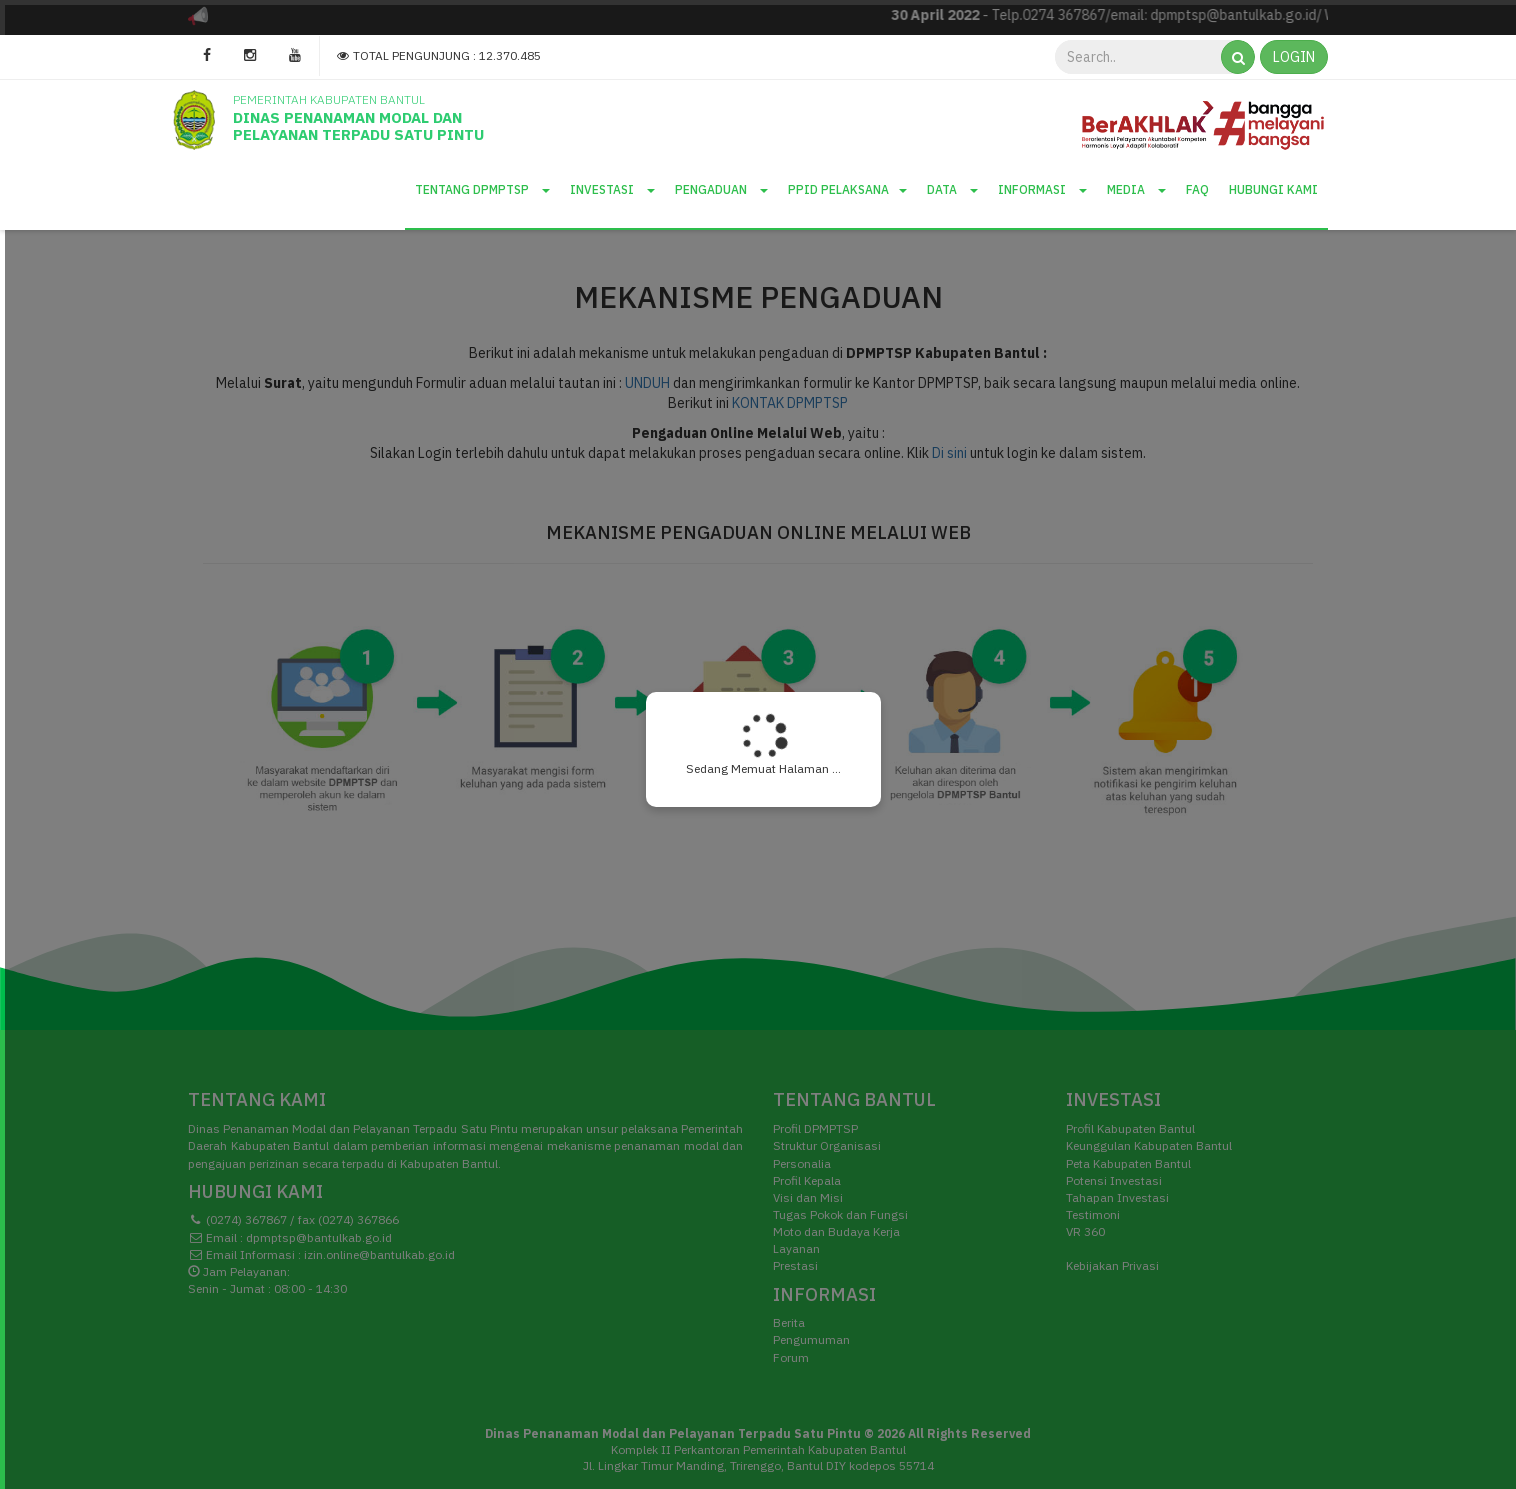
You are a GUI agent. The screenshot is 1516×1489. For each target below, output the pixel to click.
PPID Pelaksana (847, 189)
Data (952, 189)
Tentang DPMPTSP (482, 189)
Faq (1197, 189)
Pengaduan (721, 189)
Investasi (612, 189)
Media (1136, 189)
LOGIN (1294, 57)
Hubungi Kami (1273, 189)
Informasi (1042, 189)
